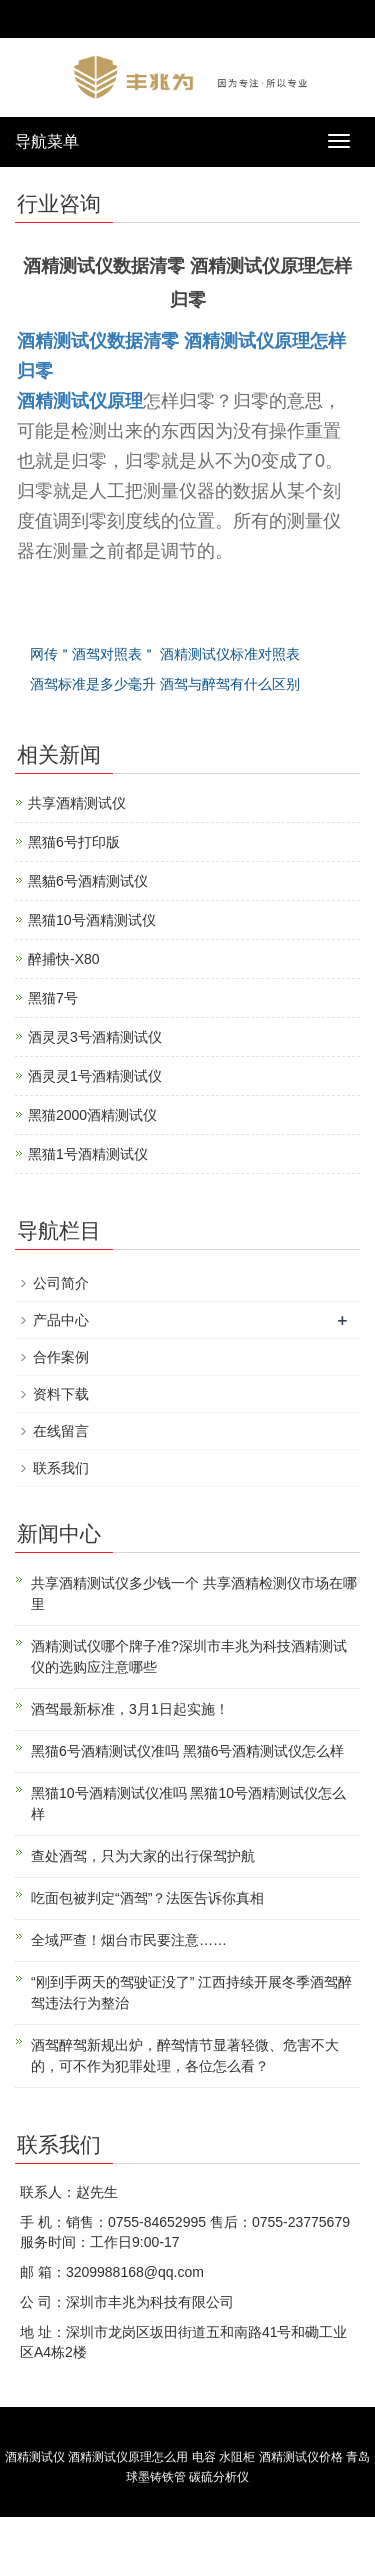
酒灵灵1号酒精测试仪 (95, 1076)
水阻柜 (237, 2457)
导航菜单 (47, 141)
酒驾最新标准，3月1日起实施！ (130, 1709)
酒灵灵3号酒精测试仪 (95, 1037)
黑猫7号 (53, 998)
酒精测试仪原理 (80, 401)
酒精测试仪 (35, 2457)
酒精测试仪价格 (301, 2457)
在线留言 (61, 1431)
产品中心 (61, 1320)
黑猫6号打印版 (74, 842)
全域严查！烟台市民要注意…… (129, 1940)
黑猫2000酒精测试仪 (92, 1115)
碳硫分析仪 (219, 2477)
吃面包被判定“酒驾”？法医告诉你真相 (147, 1898)
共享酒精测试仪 (77, 803)
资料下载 (61, 1394)
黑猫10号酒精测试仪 (92, 920)
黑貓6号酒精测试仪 (88, 881)
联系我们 (61, 1468)
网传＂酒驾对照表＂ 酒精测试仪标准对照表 (165, 654)
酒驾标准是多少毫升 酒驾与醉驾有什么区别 (165, 684)
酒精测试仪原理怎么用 (128, 2457)
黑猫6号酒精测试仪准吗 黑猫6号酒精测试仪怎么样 (187, 1751)
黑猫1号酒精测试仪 (88, 1154)
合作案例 (61, 1357)
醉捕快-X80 (64, 959)
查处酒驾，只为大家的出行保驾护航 (143, 1856)
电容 (204, 2457)
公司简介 (61, 1283)
